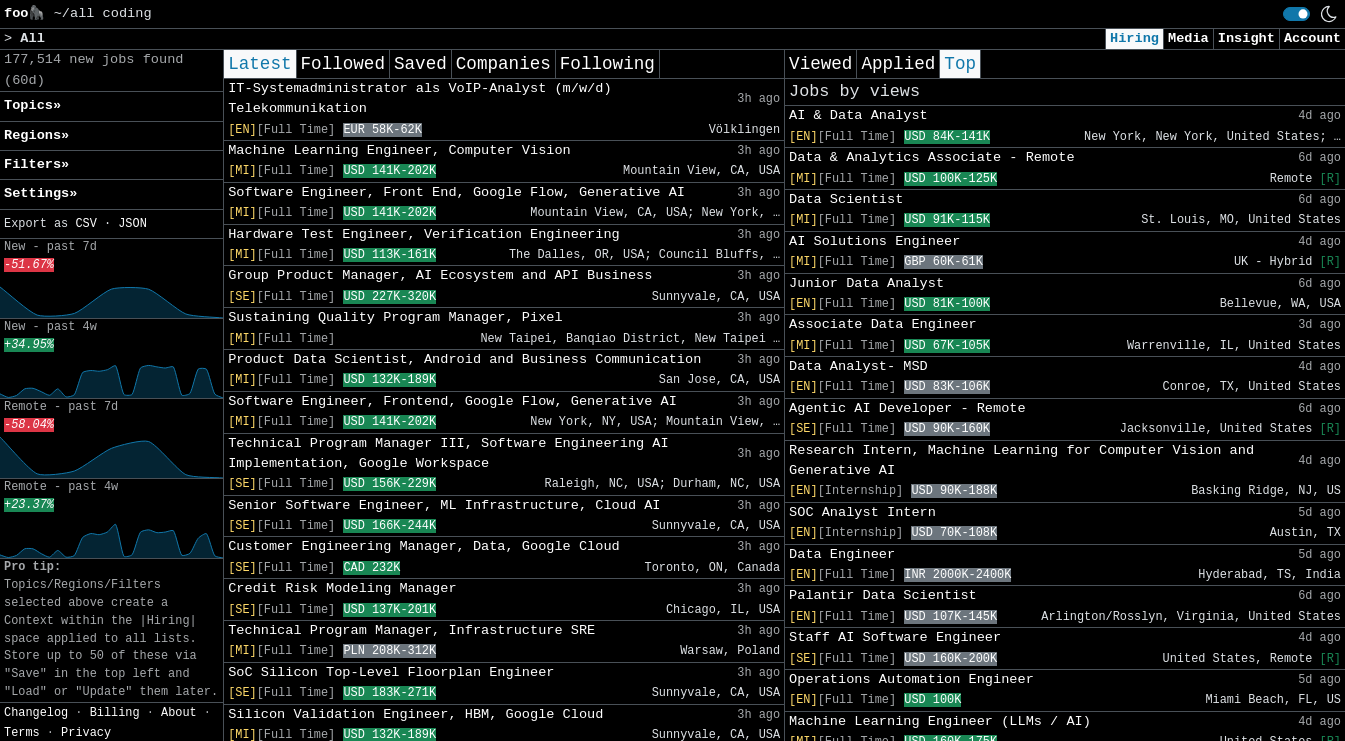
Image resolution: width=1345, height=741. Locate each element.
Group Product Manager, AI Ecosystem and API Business (440, 275)
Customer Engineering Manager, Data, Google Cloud (424, 546)
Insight (1246, 38)
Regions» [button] (36, 135)
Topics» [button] (32, 105)
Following (607, 64)
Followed (343, 64)
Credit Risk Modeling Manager (342, 588)
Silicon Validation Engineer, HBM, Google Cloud (415, 714)
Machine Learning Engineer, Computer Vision (399, 150)
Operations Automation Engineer (911, 679)
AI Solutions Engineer (874, 241)
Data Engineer (842, 554)
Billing (115, 713)
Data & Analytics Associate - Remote (932, 157)
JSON (132, 224)
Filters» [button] (36, 164)
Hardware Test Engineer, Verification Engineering (424, 234)
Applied (898, 64)
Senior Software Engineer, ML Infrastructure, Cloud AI (444, 505)
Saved (420, 64)
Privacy (86, 733)
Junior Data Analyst (866, 283)
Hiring (1134, 38)
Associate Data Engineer (883, 324)
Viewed (820, 64)
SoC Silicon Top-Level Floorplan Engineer (391, 672)
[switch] (1296, 14)
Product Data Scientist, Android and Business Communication (464, 359)
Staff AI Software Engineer (895, 637)
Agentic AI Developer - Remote (907, 408)
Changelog (36, 713)
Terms (22, 733)
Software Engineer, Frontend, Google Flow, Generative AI (452, 401)
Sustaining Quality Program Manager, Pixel (395, 317)
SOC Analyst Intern (862, 512)
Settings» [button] (40, 193)
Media (1188, 38)
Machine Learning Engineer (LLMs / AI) (940, 721)
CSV (85, 224)
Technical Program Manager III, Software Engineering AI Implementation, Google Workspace (448, 453)
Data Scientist (846, 199)
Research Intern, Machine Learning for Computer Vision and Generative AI (1021, 460)
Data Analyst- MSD (858, 366)
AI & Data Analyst (858, 115)
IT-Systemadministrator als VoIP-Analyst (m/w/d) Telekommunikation (419, 98)
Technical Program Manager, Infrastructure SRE (411, 630)
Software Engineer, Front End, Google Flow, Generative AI (456, 192)
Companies (503, 64)
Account (1312, 38)
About (179, 713)
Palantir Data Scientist (883, 595)
